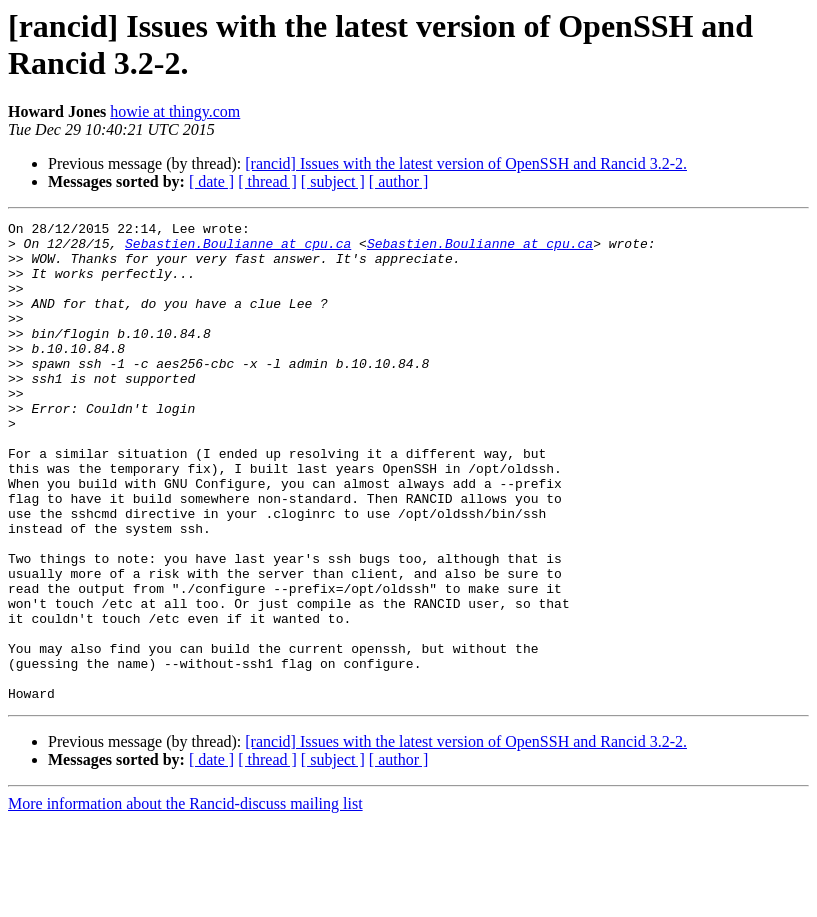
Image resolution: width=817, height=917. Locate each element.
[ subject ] (333, 181)
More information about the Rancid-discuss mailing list (185, 899)
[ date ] (211, 181)
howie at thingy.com (175, 111)
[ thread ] (267, 181)
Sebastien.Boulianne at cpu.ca (238, 249)
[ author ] (399, 181)
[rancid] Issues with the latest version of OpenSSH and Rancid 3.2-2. (466, 163)
